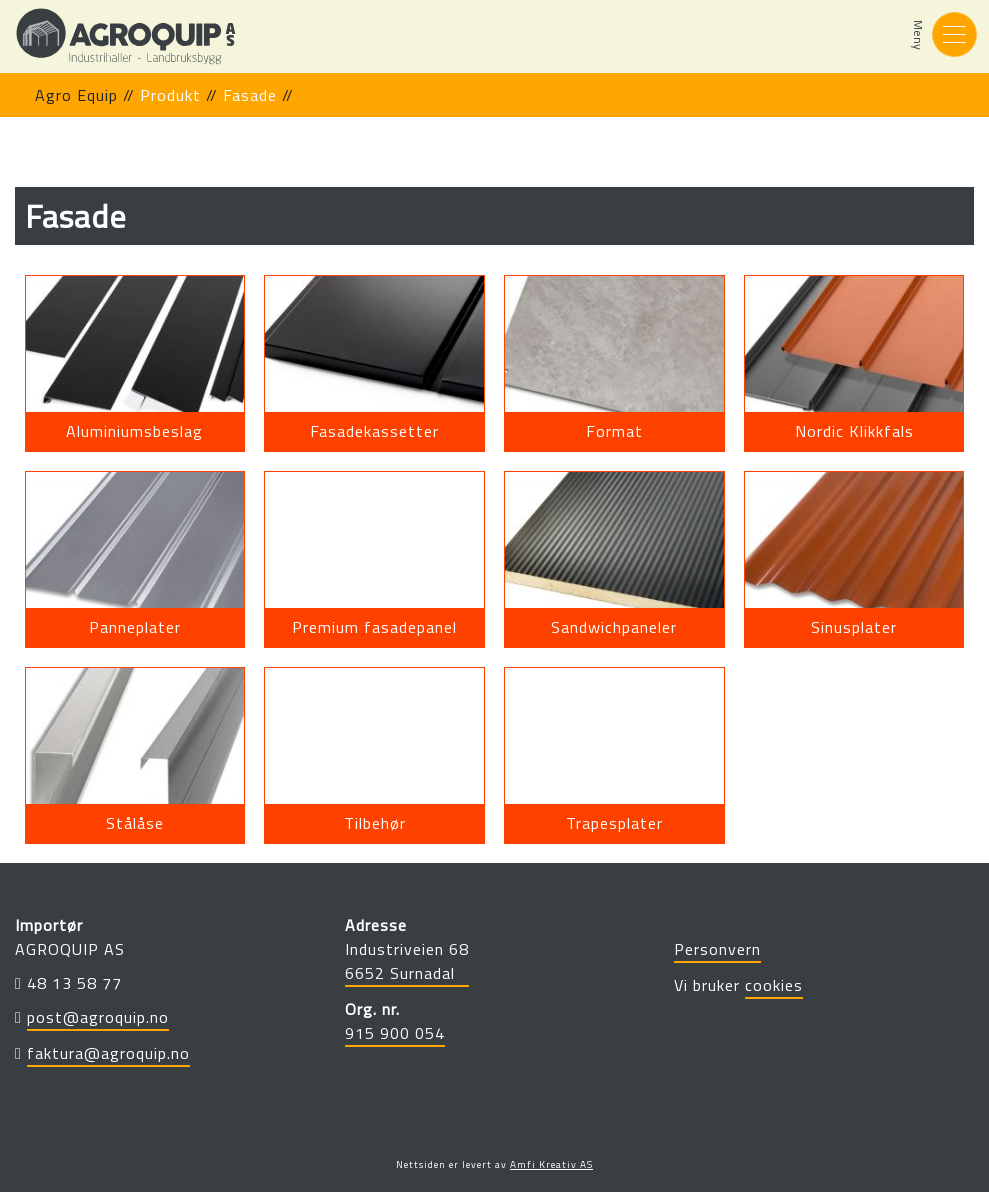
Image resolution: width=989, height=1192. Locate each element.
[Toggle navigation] (954, 34)
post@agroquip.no (98, 1017)
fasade (250, 95)
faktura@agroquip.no (108, 1053)
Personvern (717, 949)
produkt (170, 95)
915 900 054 (395, 1033)
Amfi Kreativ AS (551, 1164)
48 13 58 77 (74, 983)
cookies (774, 985)
